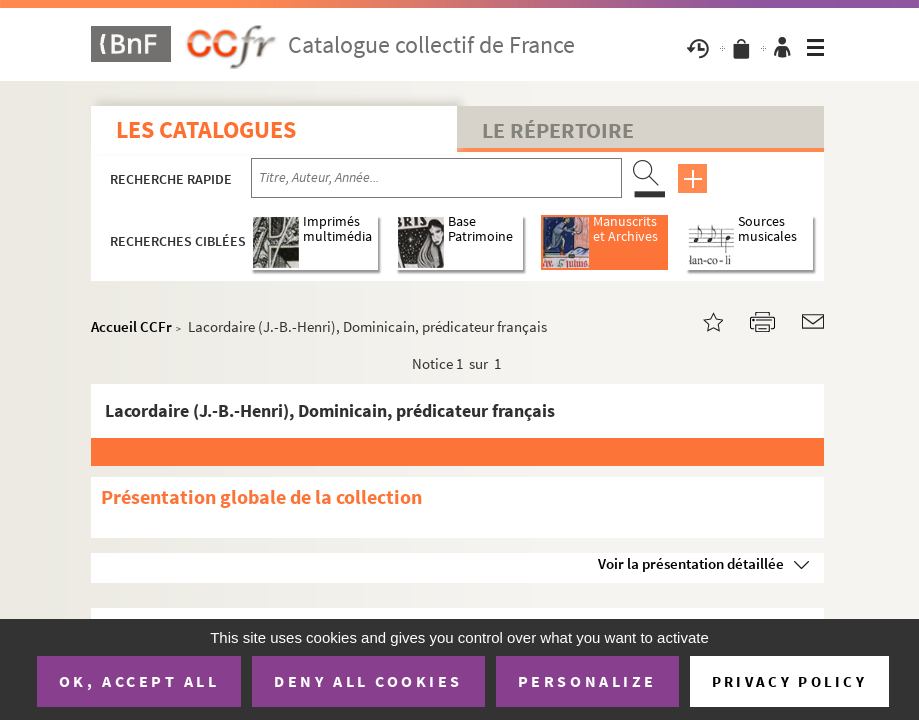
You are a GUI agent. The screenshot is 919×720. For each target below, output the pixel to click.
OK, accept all (139, 681)
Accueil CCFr (131, 326)
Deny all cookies (368, 681)
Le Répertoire (558, 130)
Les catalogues (206, 129)
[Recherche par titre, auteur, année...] (436, 178)
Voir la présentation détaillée (691, 563)
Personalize (587, 681)
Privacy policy (789, 681)
